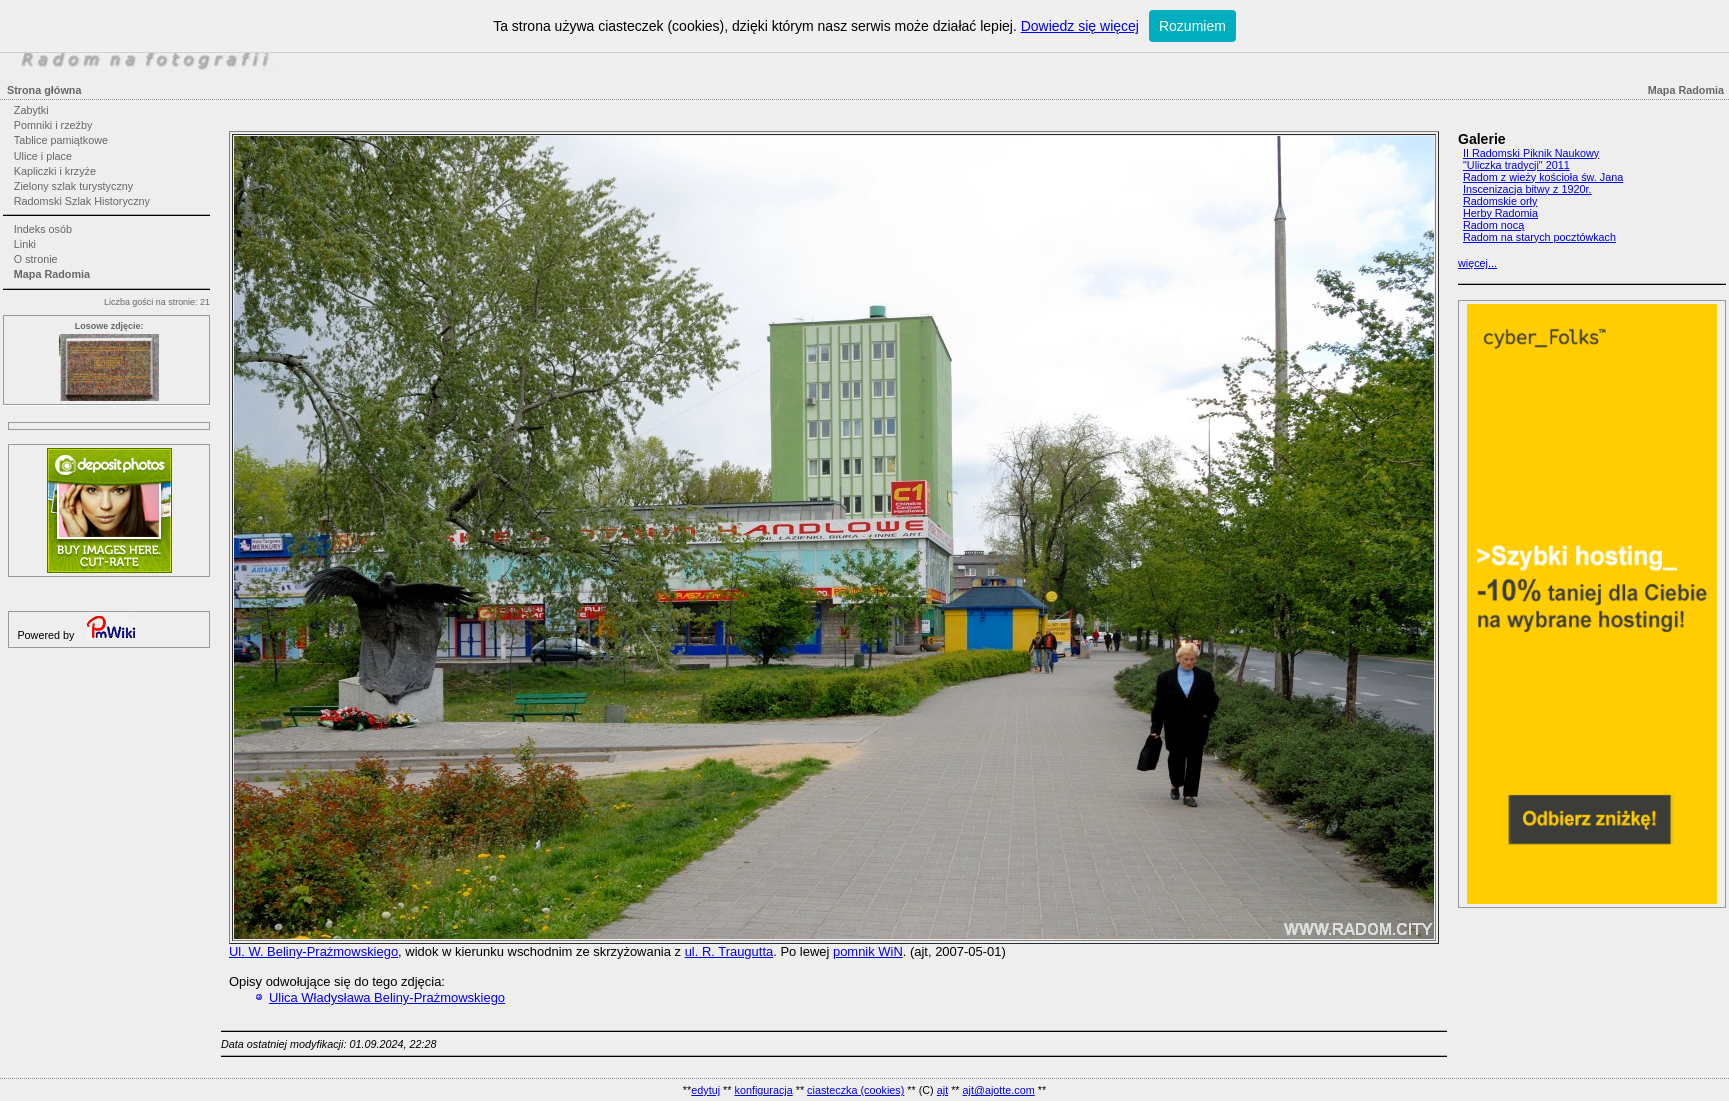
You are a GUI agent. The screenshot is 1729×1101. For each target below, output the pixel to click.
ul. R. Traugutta (729, 951)
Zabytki (31, 110)
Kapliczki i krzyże (55, 171)
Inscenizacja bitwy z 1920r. (1527, 189)
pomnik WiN (868, 951)
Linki (25, 244)
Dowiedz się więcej (1080, 26)
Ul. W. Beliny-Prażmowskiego (313, 951)
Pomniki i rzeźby (53, 125)
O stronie (36, 259)
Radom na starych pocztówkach (1539, 237)
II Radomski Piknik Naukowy (1531, 153)
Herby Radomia (1500, 213)
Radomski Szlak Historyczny (82, 201)
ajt (942, 1090)
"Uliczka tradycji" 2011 (1516, 165)
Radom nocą (1493, 225)
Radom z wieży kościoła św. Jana (1543, 177)
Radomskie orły (1500, 201)
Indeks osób (43, 229)
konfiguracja (763, 1090)
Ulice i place (43, 156)
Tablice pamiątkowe (61, 140)
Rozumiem (1192, 26)
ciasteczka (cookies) (855, 1090)
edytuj (705, 1090)
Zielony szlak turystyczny (73, 186)
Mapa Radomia (52, 274)
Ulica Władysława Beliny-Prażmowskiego (387, 997)
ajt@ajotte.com (999, 1090)
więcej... (1477, 263)
